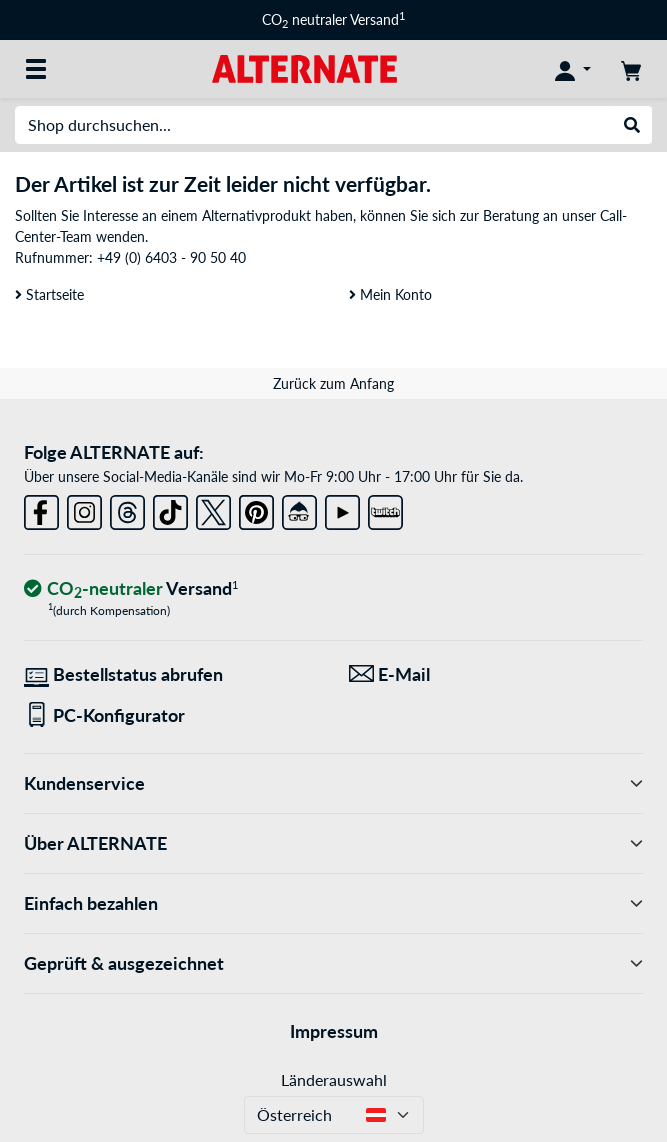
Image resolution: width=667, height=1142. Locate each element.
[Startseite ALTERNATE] (304, 67)
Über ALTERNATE (333, 843)
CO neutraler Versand (333, 19)
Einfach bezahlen (333, 903)
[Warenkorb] (631, 69)
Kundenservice (333, 783)
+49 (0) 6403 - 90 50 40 (171, 257)
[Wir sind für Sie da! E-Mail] (496, 674)
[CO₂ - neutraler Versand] (131, 589)
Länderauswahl (334, 1079)
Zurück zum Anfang (333, 383)
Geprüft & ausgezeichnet (333, 963)
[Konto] (573, 69)
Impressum (334, 1031)
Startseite (49, 294)
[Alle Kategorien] (36, 69)
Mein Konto (390, 294)
